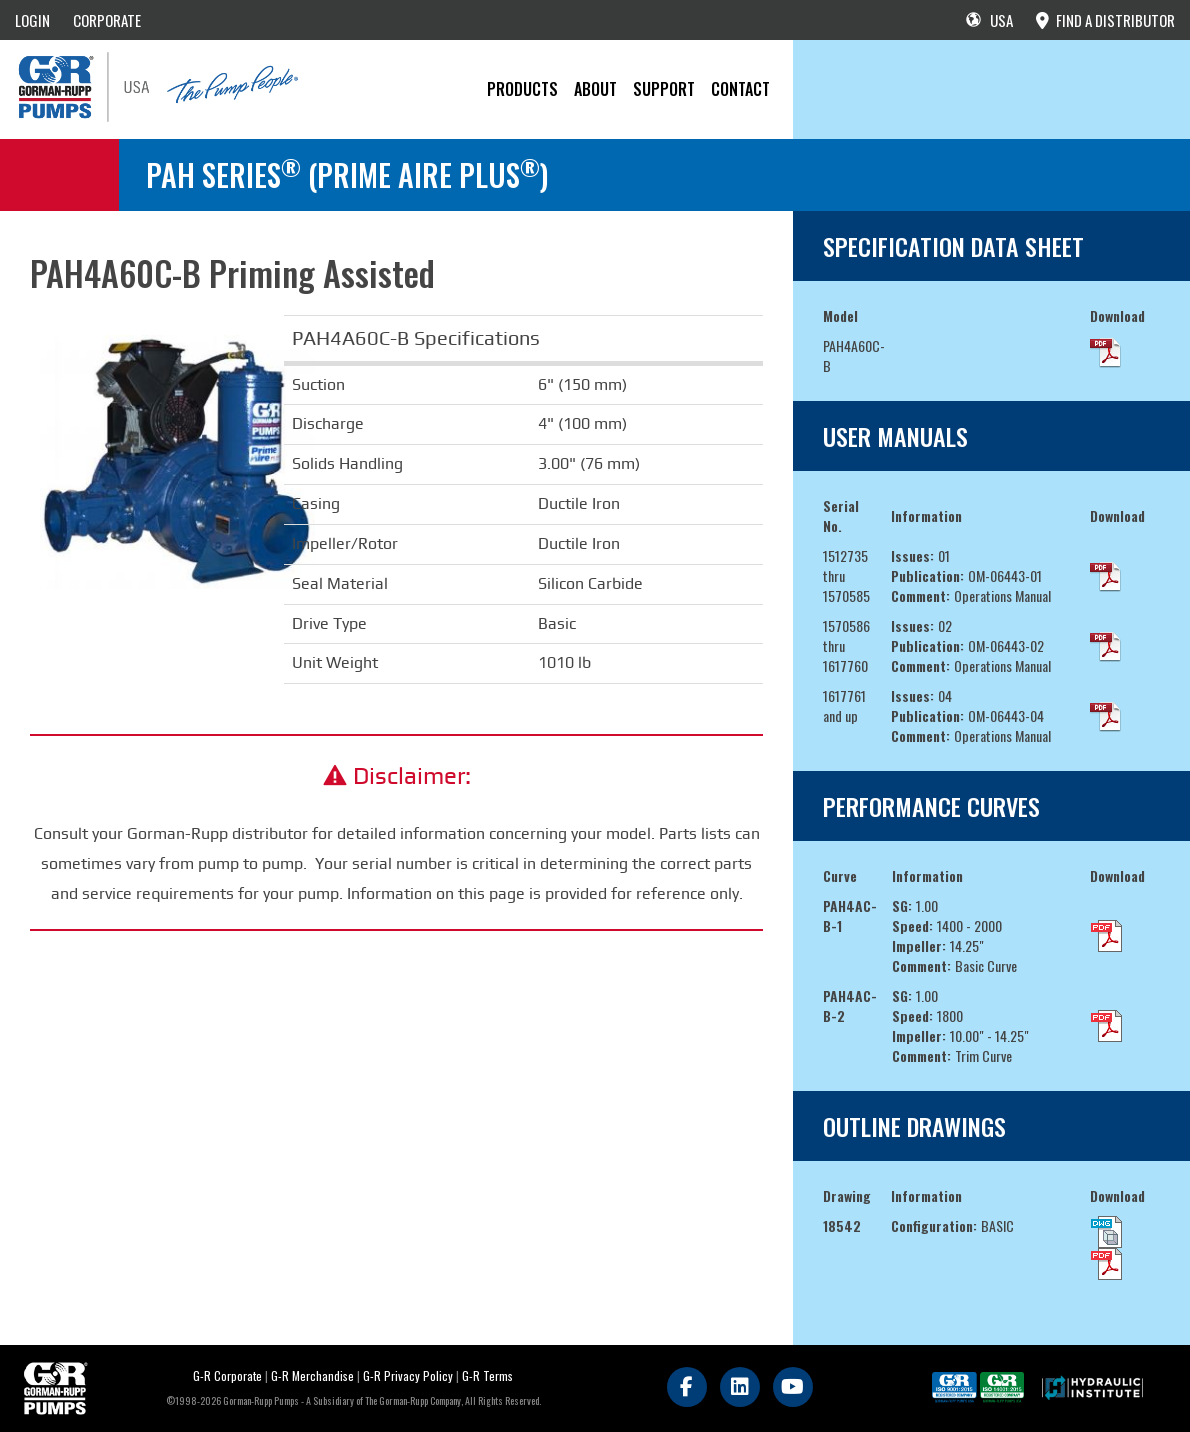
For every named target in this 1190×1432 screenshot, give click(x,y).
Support (664, 89)
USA (989, 20)
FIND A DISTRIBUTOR (1105, 20)
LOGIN (32, 20)
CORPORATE (107, 20)
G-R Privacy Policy (408, 1375)
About (595, 89)
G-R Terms (487, 1375)
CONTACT (740, 89)
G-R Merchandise (312, 1375)
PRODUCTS (522, 89)
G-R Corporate (227, 1375)
